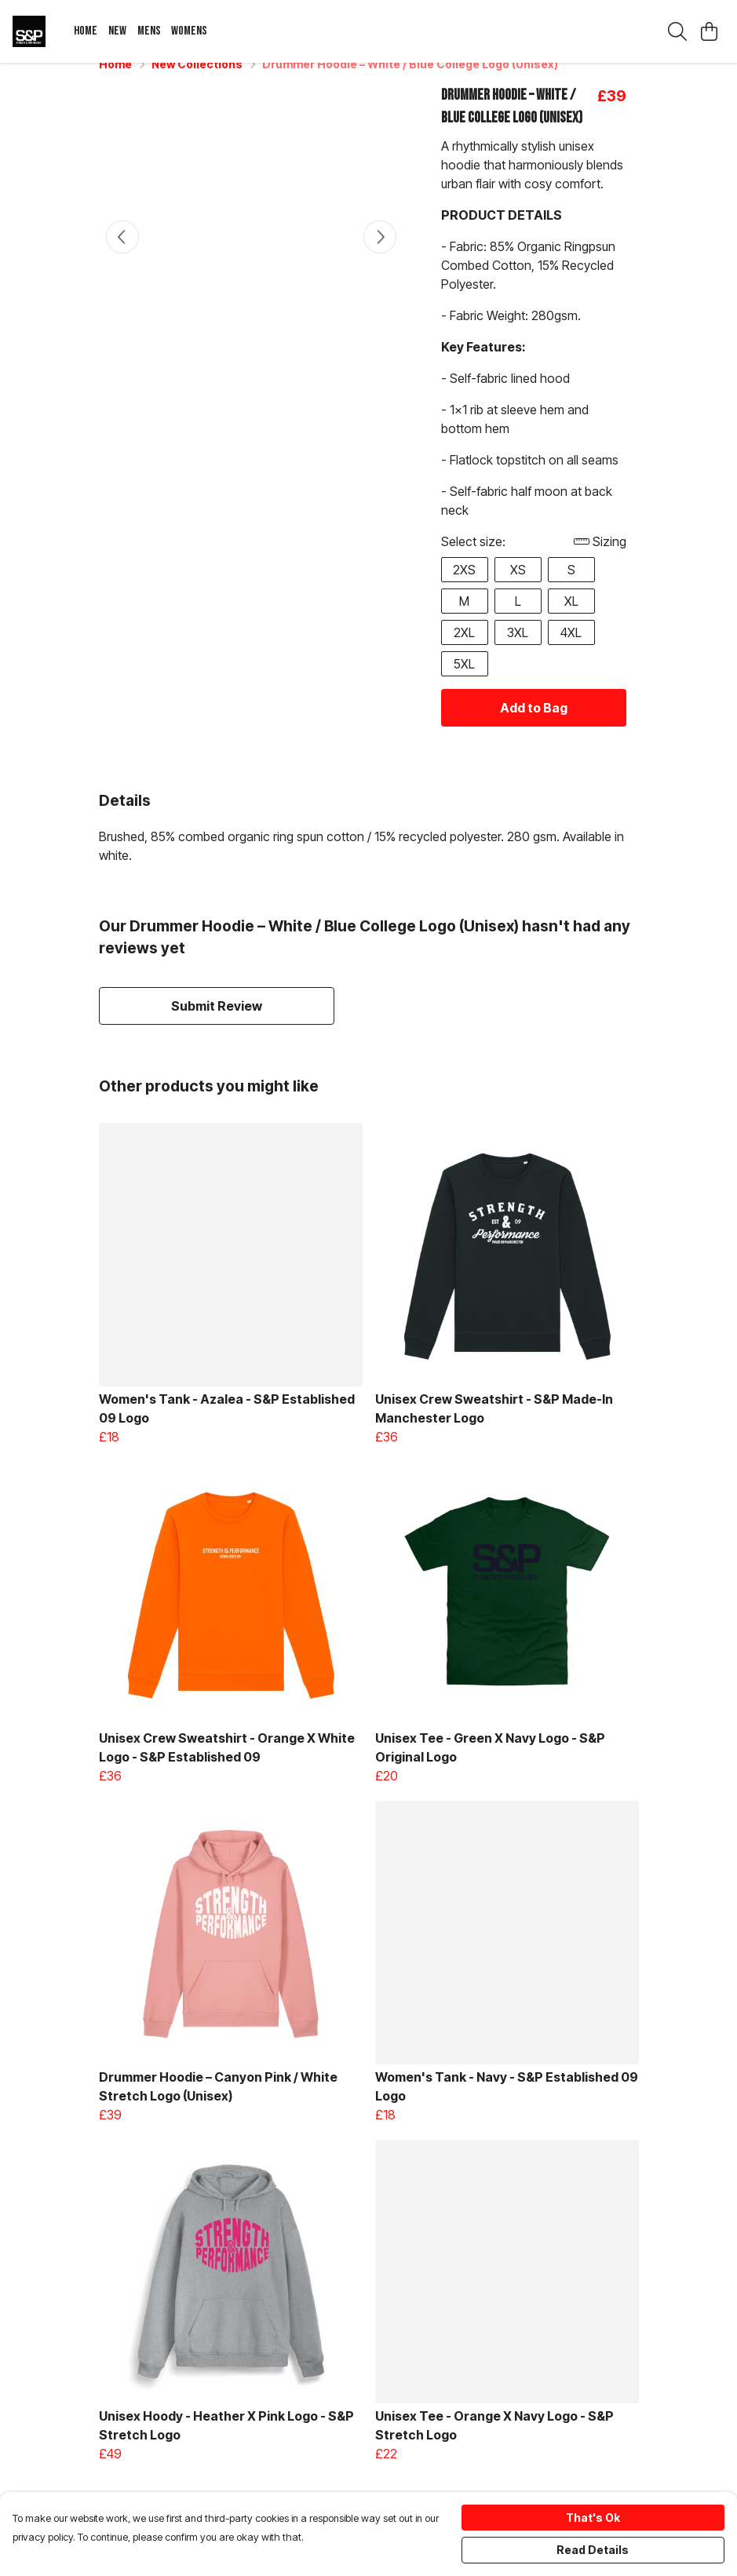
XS (518, 588)
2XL (464, 651)
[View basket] (708, 31)
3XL (517, 651)
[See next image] (380, 255)
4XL (571, 651)
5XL (464, 682)
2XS (464, 588)
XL (571, 620)
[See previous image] (122, 255)
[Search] (677, 31)
